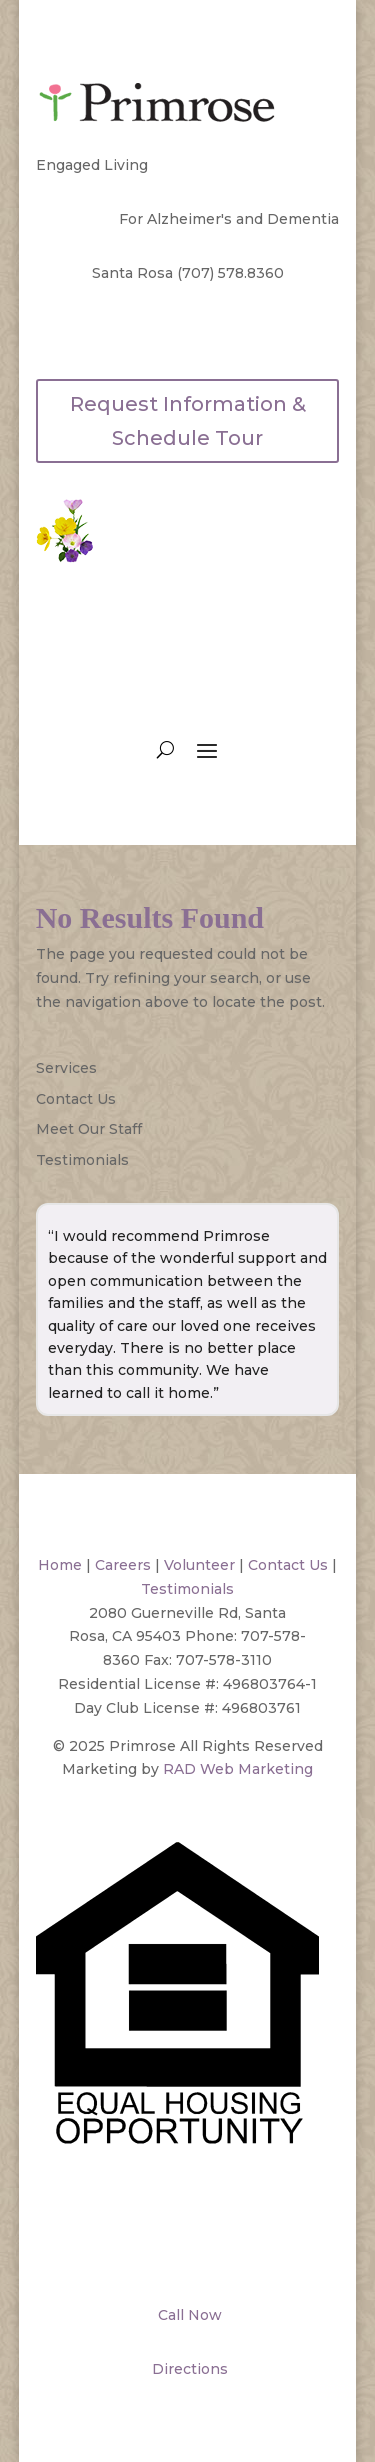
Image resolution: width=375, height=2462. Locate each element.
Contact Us (76, 1099)
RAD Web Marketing (238, 1769)
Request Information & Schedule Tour (188, 421)
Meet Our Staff (89, 1129)
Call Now (188, 2315)
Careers (123, 1565)
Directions (188, 2369)
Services (66, 1068)
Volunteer (199, 1565)
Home (60, 1565)
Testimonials (82, 1160)
